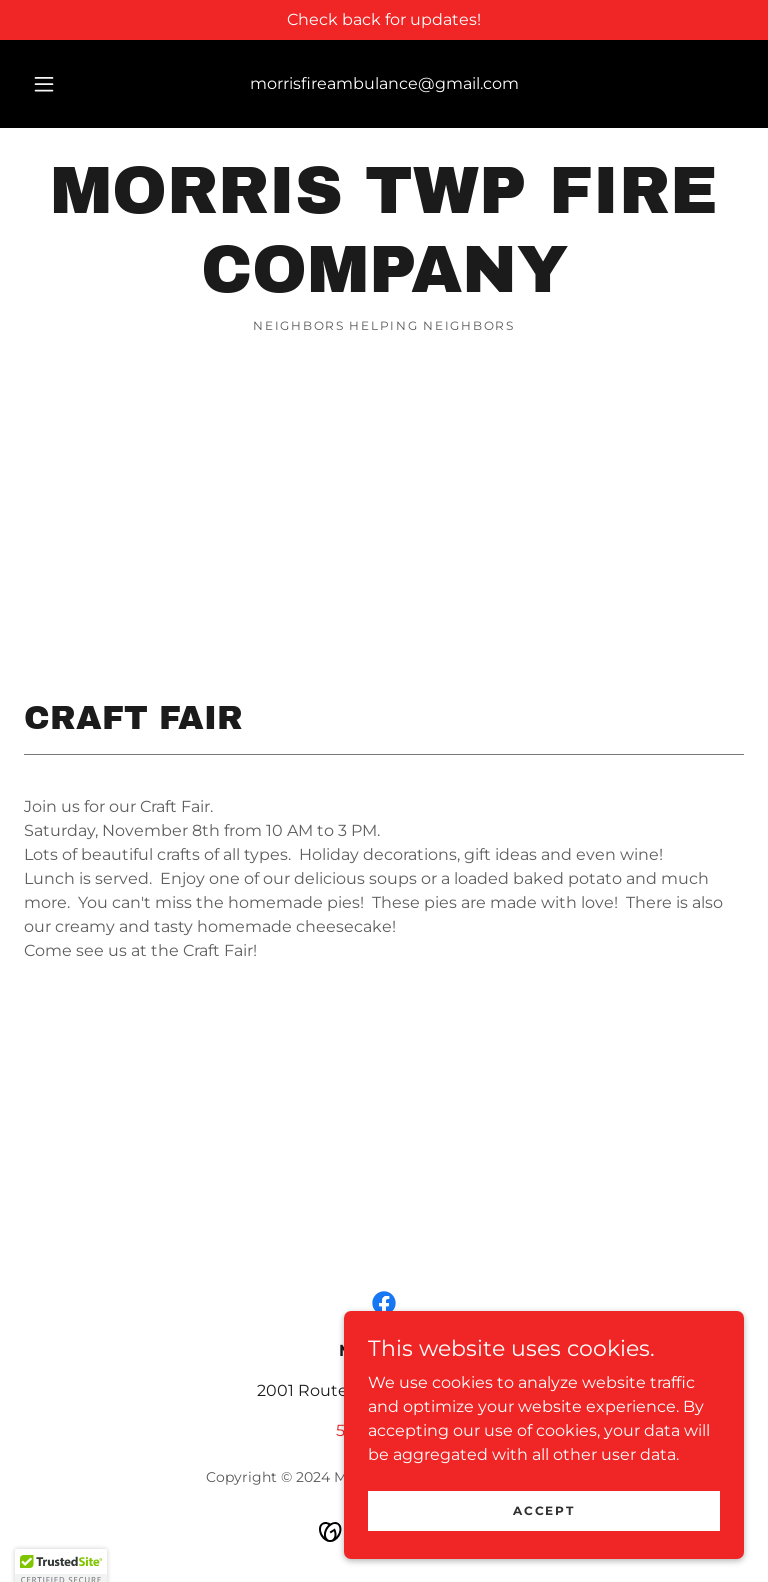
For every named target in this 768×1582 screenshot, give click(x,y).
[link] (384, 286)
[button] (55, 84)
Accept (543, 1551)
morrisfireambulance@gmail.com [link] (384, 83)
